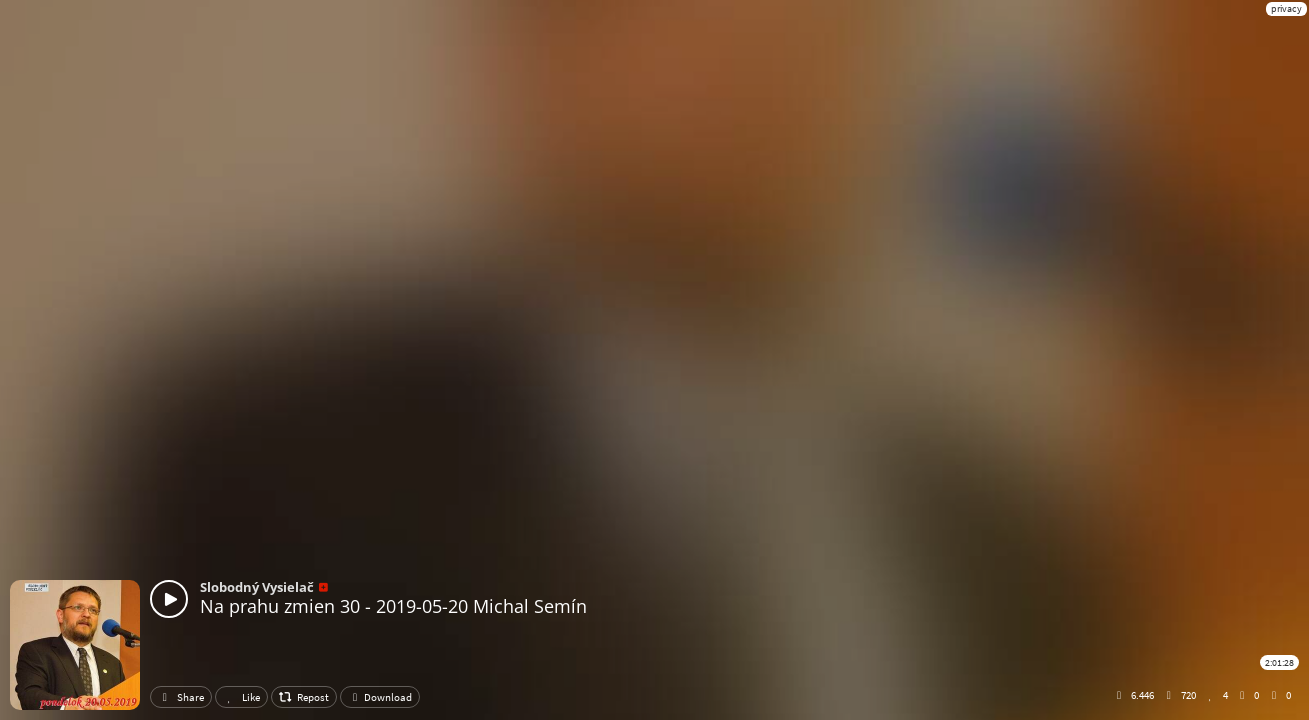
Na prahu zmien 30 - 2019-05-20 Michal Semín (393, 606)
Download (380, 697)
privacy (1286, 8)
